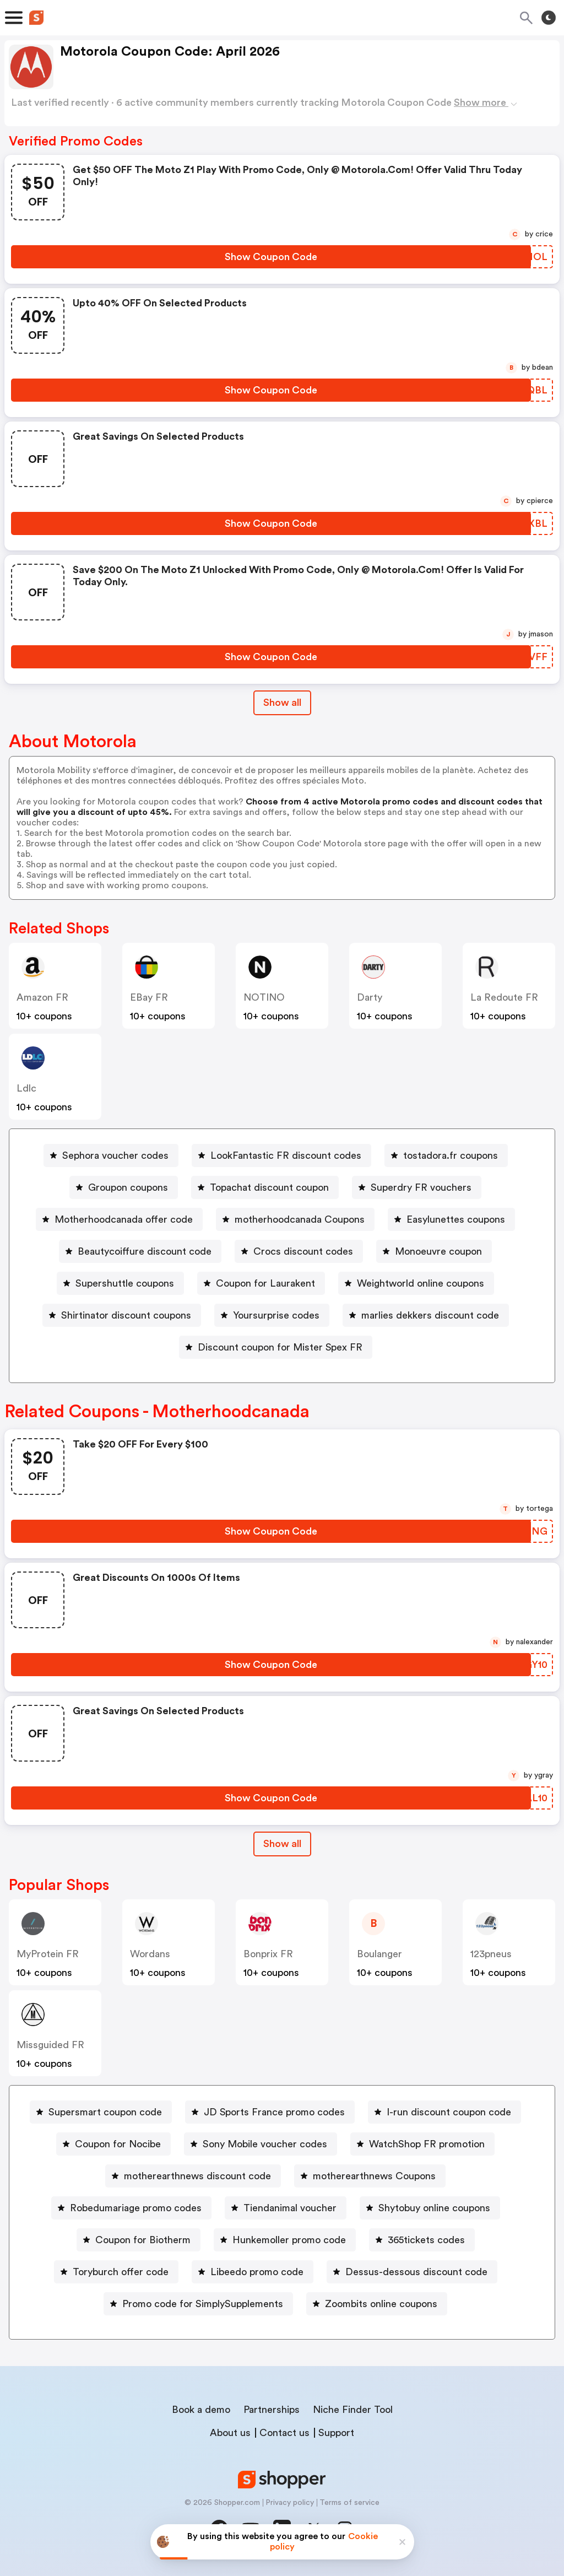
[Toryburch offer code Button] (116, 2271)
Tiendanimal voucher (290, 2208)
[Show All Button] (282, 1844)
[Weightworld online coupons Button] (416, 1283)
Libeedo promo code (256, 2272)
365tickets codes (426, 2240)
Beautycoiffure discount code (145, 1251)
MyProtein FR (48, 1954)
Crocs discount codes (303, 1251)
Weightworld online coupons (420, 1283)
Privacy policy (289, 2503)
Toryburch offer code (121, 2272)
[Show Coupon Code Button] (271, 256)
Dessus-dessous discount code (416, 2272)
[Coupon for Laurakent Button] (261, 1283)
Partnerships (271, 2410)
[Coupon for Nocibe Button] (113, 2144)
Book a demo (201, 2410)
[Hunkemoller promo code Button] (285, 2239)
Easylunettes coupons (455, 1219)
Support (336, 2433)
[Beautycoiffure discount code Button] (140, 1251)
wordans (150, 1954)
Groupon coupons (128, 1187)
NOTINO (264, 997)
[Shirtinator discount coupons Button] (121, 1315)
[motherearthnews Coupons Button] (370, 2176)
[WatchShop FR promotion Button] (422, 2144)
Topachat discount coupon (269, 1187)
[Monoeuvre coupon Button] (434, 1251)
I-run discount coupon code (449, 2112)
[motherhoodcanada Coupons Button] (295, 1219)
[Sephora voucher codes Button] (111, 1155)
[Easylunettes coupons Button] (451, 1219)
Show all (282, 1844)
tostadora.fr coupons (450, 1155)
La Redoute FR (504, 997)
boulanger (379, 1954)
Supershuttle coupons (124, 1283)
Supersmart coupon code (105, 2112)
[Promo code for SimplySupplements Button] (198, 2303)
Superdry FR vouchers (421, 1187)
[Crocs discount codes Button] (299, 1251)
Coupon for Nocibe (118, 2144)
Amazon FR (42, 997)
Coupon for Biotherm (143, 2240)
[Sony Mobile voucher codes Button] (260, 2144)
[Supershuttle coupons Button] (120, 1283)
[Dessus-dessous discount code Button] (412, 2271)
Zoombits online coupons (381, 2304)
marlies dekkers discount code (430, 1315)
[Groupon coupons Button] (123, 1187)
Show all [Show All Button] (282, 703)
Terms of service (349, 2503)
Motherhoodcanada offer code (124, 1219)
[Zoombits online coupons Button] (376, 2303)
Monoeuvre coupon (438, 1251)
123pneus (491, 1954)
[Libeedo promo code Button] (252, 2271)
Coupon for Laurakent (265, 1283)
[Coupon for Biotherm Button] (138, 2239)
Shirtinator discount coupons (126, 1315)
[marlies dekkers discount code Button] (426, 1315)
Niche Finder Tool (353, 2410)
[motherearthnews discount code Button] (193, 2176)
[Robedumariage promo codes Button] (131, 2207)
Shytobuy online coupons (434, 2208)
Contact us (284, 2433)
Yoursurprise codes (276, 1315)
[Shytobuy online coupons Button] (430, 2207)
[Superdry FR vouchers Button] (416, 1187)
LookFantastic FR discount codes (285, 1155)
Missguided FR (50, 2045)
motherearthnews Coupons (374, 2176)
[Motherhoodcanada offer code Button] (119, 1219)
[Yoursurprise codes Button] (271, 1315)
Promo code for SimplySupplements (202, 2304)
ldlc (26, 1088)
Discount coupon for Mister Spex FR (280, 1347)
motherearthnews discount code (197, 2176)
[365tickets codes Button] (422, 2239)
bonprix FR (268, 1954)
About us (230, 2433)
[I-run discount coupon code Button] (444, 2112)
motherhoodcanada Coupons (300, 1219)
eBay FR (149, 997)
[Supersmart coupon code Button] (101, 2112)
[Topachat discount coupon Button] (265, 1187)
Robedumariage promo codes (136, 2208)
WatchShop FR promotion (427, 2144)
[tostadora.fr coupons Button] (446, 1155)
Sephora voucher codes (115, 1155)
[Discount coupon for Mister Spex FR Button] (275, 1347)
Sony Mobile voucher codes (265, 2144)
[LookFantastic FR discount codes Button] (281, 1155)
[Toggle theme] (548, 17)
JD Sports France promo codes (274, 2112)
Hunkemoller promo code (289, 2240)
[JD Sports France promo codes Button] (270, 2112)
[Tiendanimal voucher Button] (285, 2207)
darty (369, 997)
